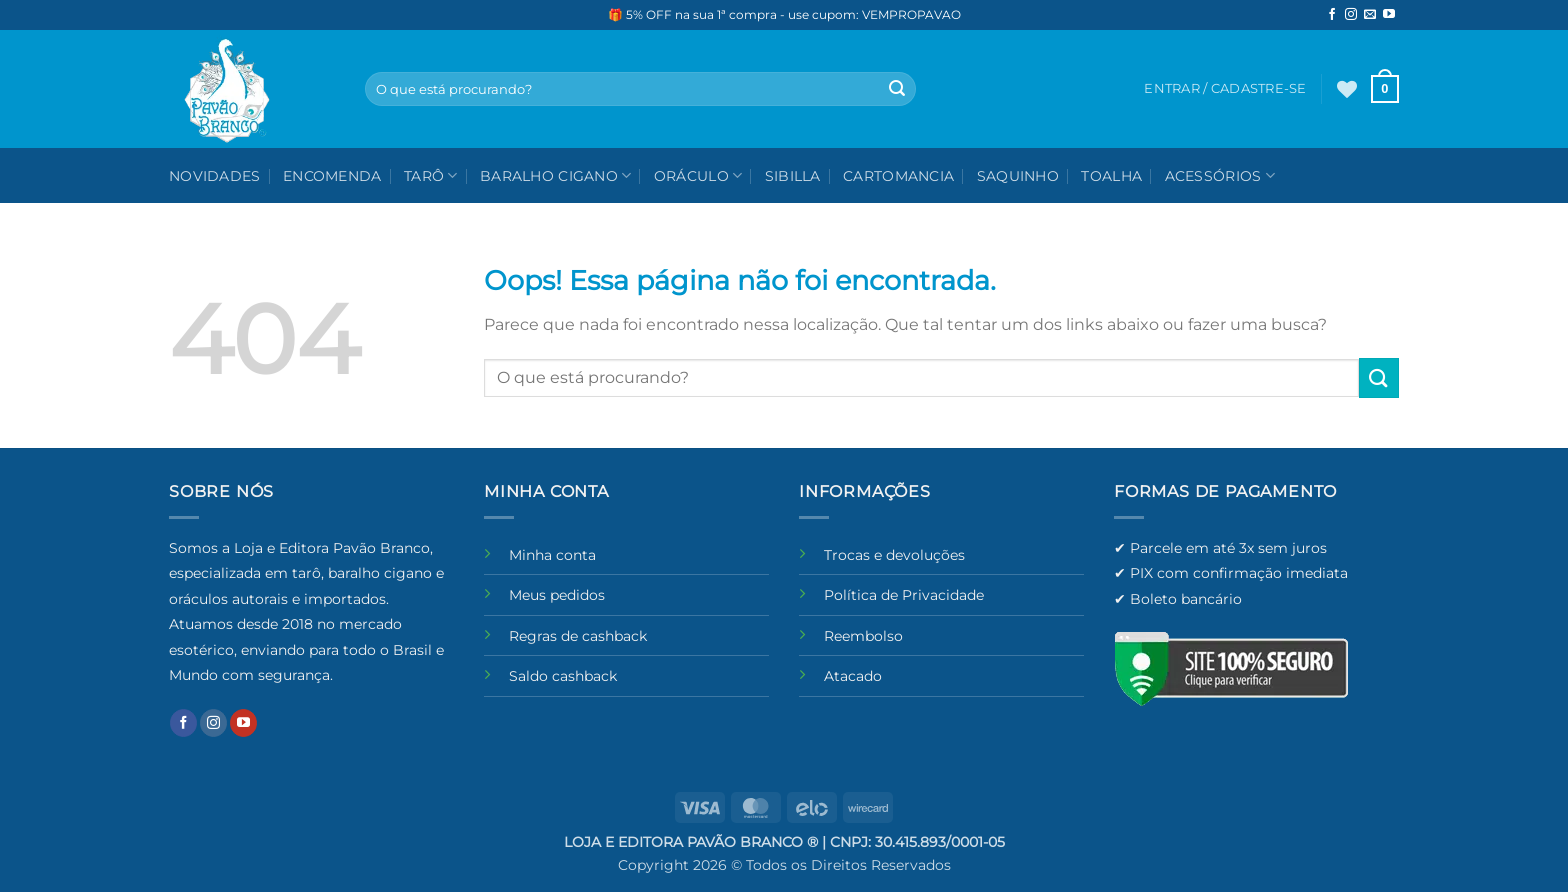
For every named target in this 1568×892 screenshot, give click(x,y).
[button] (1385, 89)
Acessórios (1220, 175)
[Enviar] (897, 89)
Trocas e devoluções (894, 555)
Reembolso (863, 636)
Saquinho (1018, 176)
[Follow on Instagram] (1351, 15)
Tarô (431, 175)
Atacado (853, 676)
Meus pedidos (557, 595)
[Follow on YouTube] (1389, 15)
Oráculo (698, 175)
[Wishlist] (1347, 89)
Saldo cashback (563, 676)
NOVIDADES (215, 176)
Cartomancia (898, 176)
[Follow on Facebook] (1332, 15)
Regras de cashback (578, 636)
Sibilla (793, 176)
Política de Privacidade (904, 595)
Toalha (1111, 176)
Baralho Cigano (556, 175)
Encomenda (332, 176)
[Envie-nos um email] (1370, 15)
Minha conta (552, 555)
